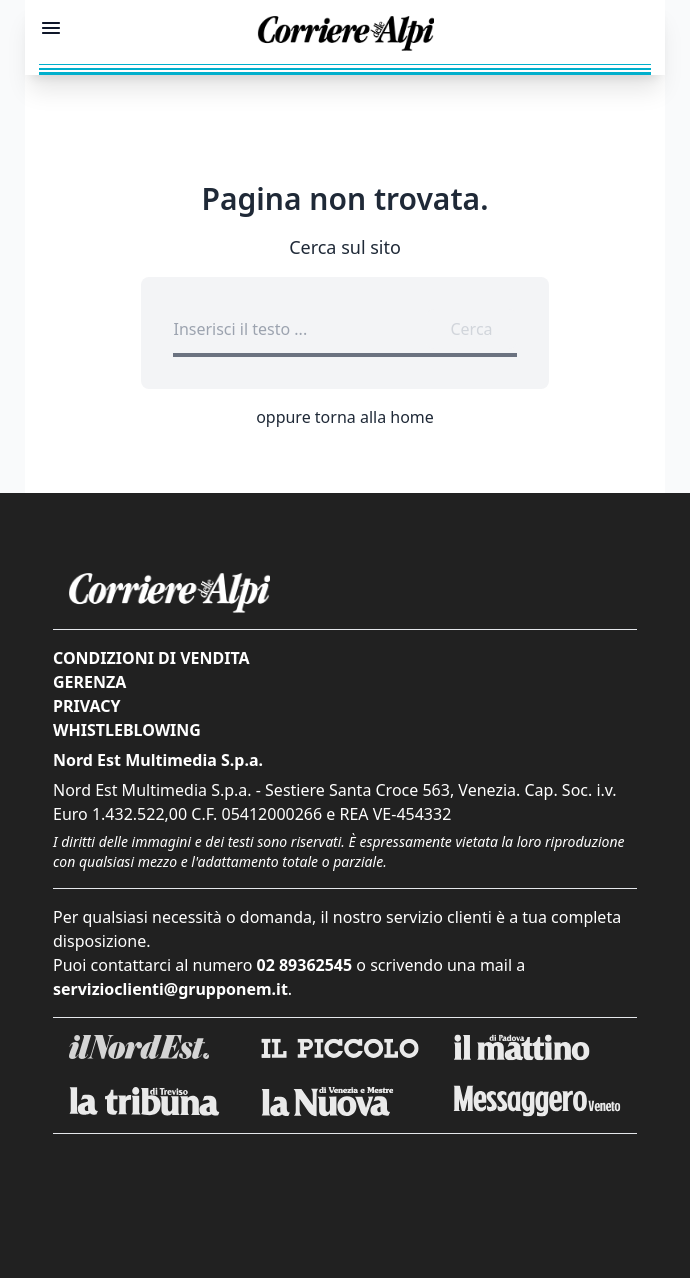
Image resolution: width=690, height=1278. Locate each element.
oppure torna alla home (345, 417)
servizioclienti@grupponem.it (170, 989)
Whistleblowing (127, 730)
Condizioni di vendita (151, 658)
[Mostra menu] (51, 28)
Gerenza (89, 682)
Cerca (471, 329)
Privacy (86, 706)
